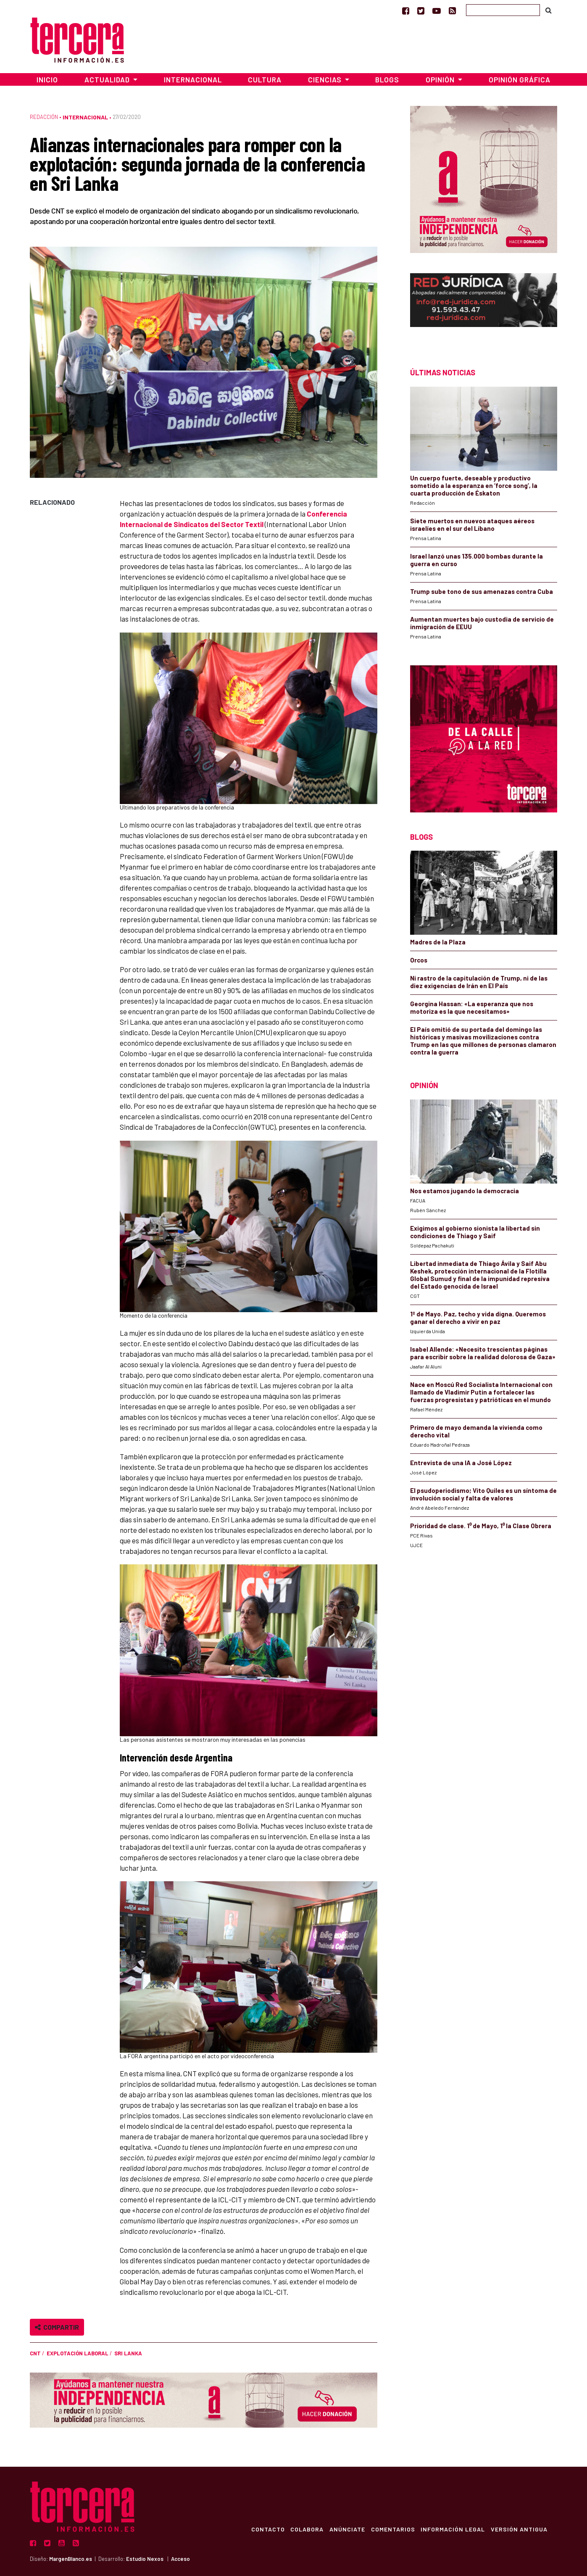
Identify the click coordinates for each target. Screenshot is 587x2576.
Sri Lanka (128, 2353)
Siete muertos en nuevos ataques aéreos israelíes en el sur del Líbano (472, 524)
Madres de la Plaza (438, 942)
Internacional (193, 79)
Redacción (44, 116)
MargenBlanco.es (70, 2558)
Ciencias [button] (325, 79)
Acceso (180, 2558)
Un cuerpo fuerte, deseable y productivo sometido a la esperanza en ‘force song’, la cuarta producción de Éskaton (473, 485)
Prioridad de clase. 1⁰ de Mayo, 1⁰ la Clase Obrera (480, 1525)
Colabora (302, 2529)
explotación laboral (77, 2353)
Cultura (265, 79)
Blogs (387, 79)
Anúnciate (344, 2529)
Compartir (57, 2327)
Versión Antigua (518, 2529)
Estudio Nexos (144, 2558)
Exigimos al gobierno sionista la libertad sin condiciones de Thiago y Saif (475, 1231)
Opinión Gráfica (519, 79)
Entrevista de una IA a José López (461, 1462)
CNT (35, 2353)
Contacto (262, 2529)
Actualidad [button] (108, 79)
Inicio (47, 79)
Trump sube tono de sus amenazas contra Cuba (481, 591)
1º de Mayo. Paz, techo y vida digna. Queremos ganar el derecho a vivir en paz (478, 1317)
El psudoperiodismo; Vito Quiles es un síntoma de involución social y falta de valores (483, 1494)
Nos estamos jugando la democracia (464, 1190)
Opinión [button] (441, 79)
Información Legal (451, 2529)
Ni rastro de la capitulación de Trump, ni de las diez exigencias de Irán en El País (479, 981)
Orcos (418, 960)
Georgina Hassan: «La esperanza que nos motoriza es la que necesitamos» (471, 1007)
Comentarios (391, 2529)
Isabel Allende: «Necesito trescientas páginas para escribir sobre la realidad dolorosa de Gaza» (482, 1353)
